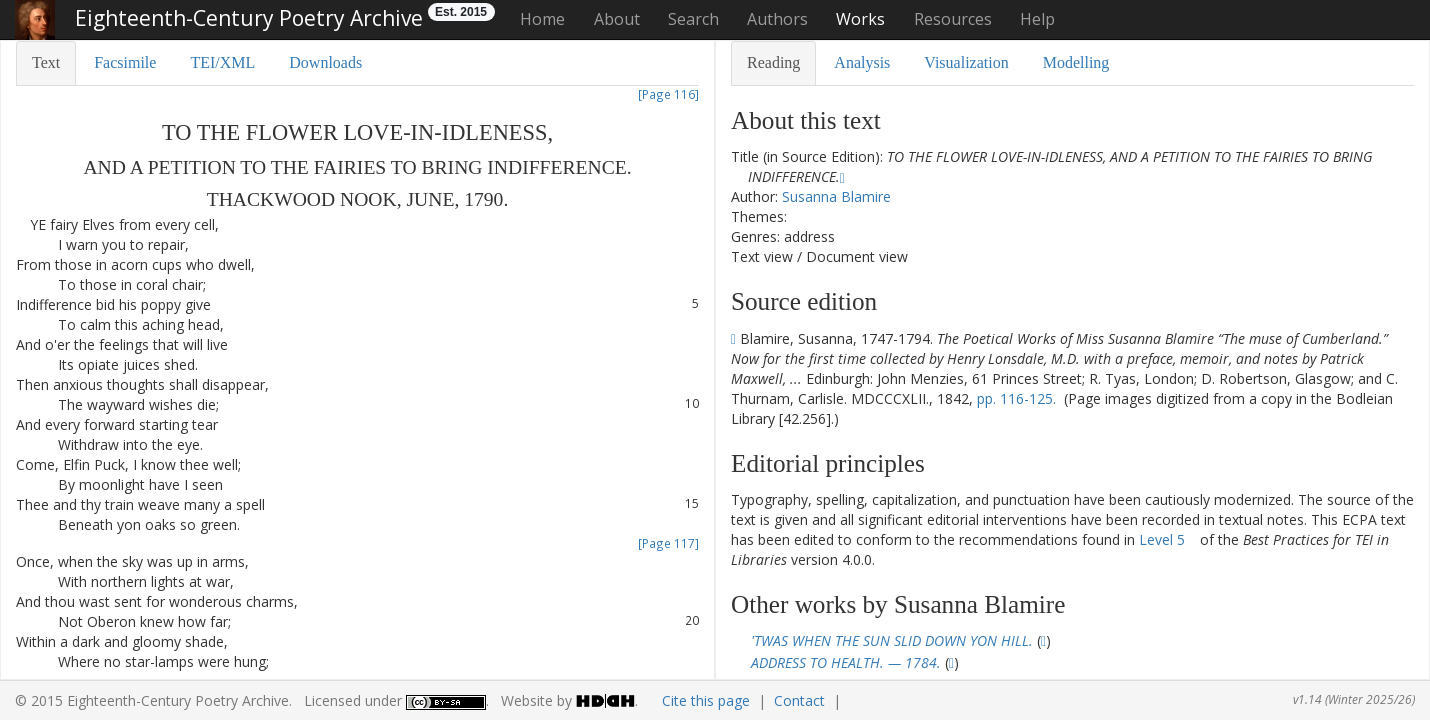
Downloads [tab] (325, 62)
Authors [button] (777, 19)
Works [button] (860, 19)
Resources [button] (953, 19)
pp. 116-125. (1016, 398)
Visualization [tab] (966, 62)
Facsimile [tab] (125, 62)
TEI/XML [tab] (222, 62)
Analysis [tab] (862, 62)
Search (693, 19)
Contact (799, 700)
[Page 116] (668, 94)
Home (542, 19)
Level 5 (1162, 539)
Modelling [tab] (1076, 62)
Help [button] (1037, 19)
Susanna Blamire (836, 196)
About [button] (617, 19)
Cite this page (706, 700)
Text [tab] (46, 62)
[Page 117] (668, 543)
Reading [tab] (773, 62)
